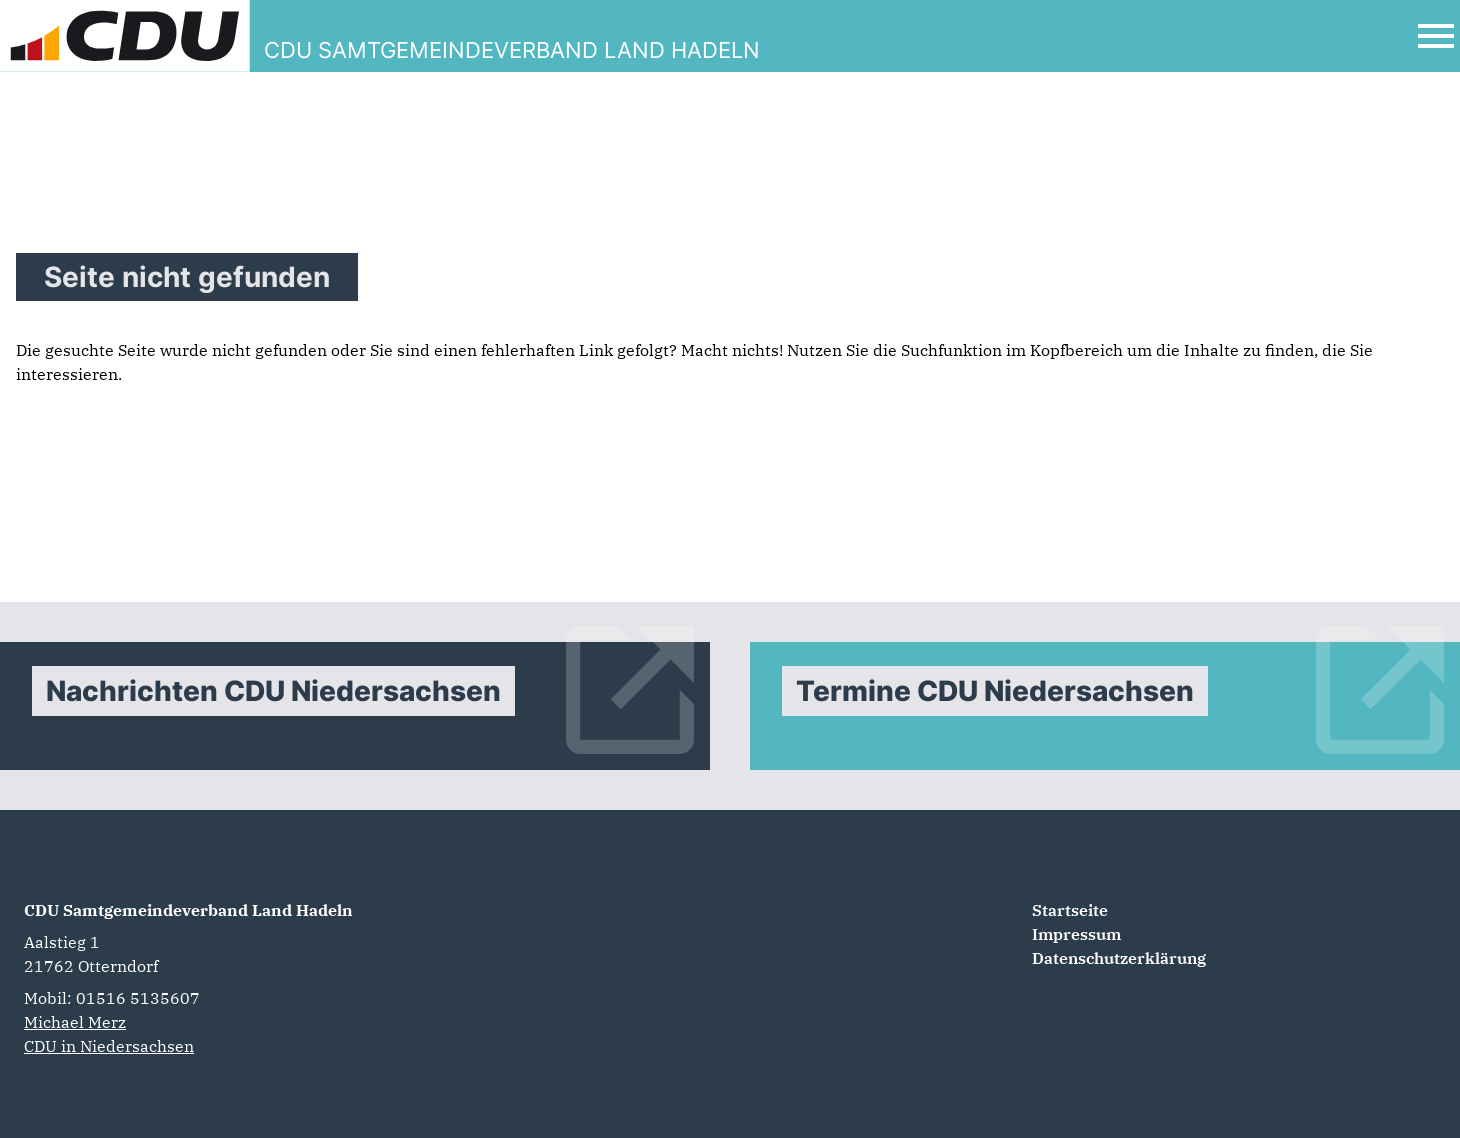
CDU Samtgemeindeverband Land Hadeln (188, 910)
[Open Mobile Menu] (1436, 36)
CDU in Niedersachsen (109, 1046)
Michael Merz (75, 1022)
